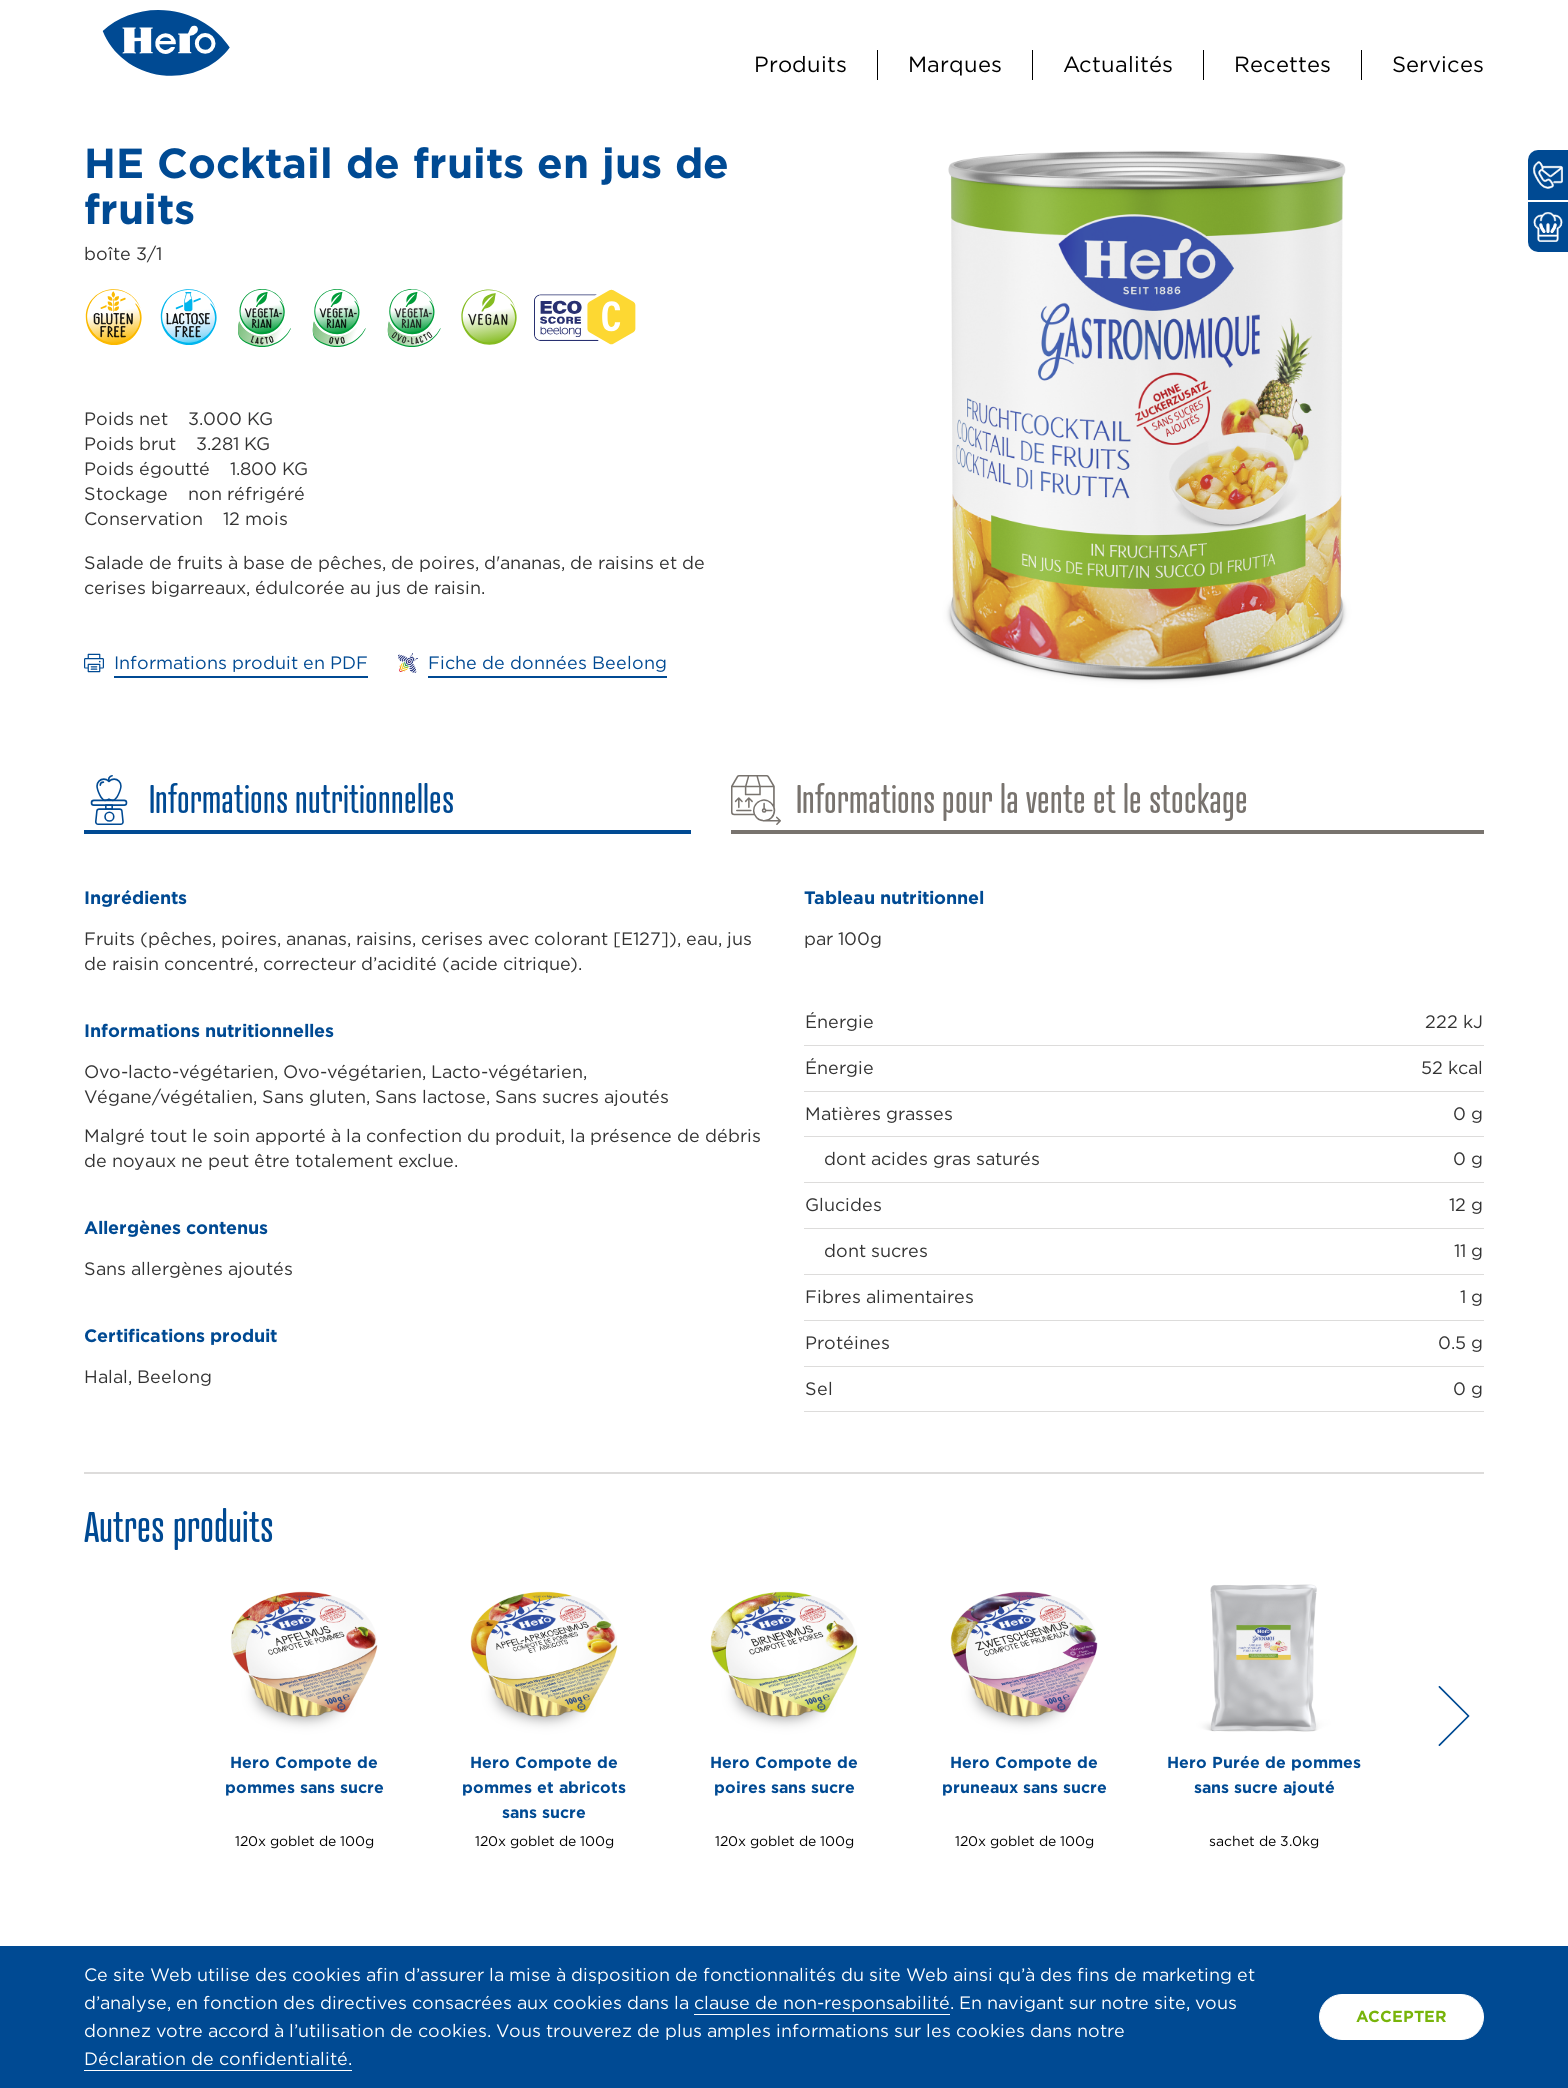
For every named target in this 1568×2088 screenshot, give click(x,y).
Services (1438, 64)
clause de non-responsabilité (822, 2002)
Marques (955, 64)
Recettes (1282, 64)
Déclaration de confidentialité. (218, 2058)
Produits (800, 64)
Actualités (1118, 64)
